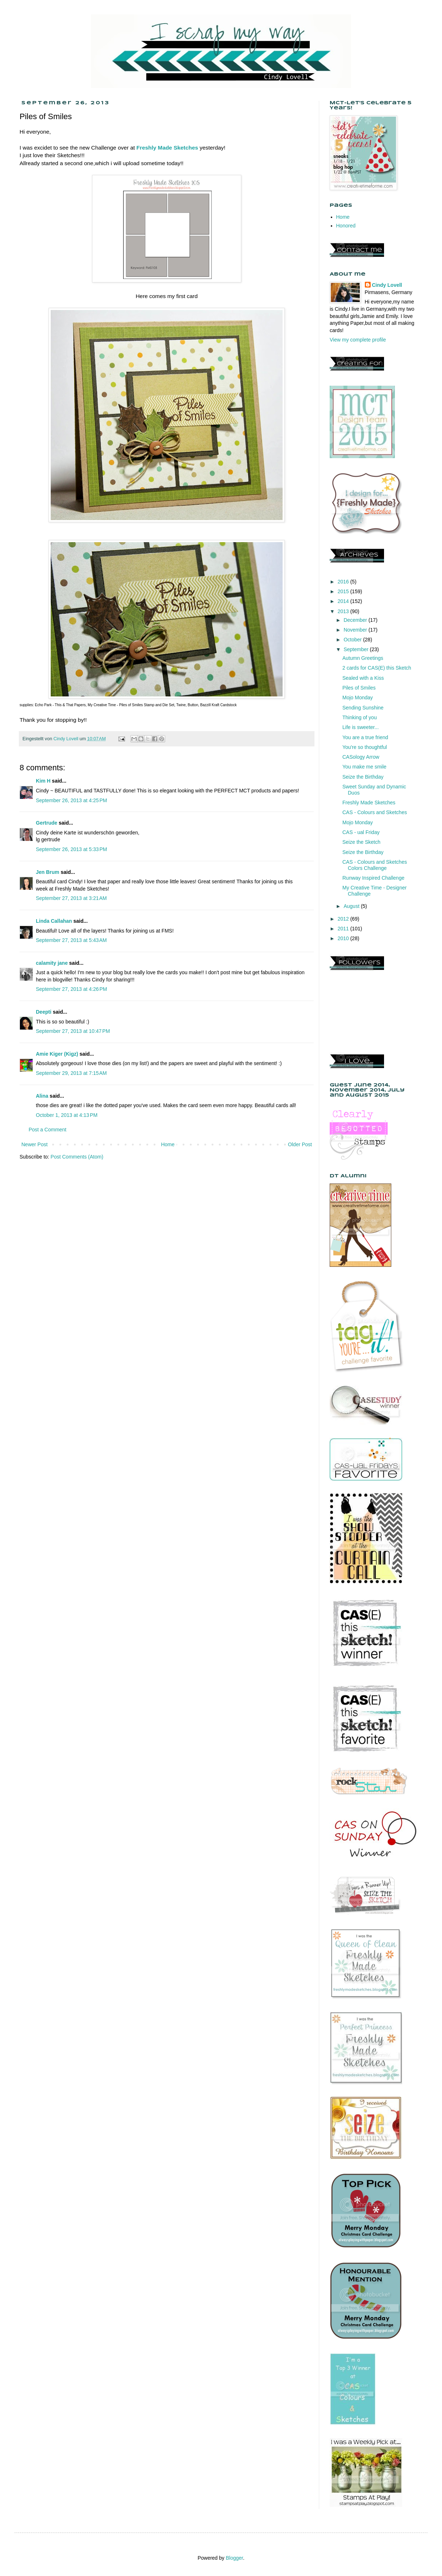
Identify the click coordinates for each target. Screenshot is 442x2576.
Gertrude (46, 823)
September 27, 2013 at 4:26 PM (71, 989)
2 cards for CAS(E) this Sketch (376, 668)
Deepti (43, 1012)
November (355, 630)
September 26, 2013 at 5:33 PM (71, 849)
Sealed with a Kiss (363, 678)
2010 (344, 938)
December (355, 620)
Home (167, 1144)
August (351, 906)
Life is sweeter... (360, 727)
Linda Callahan (54, 921)
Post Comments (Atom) (77, 1157)
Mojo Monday (357, 697)
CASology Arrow (360, 757)
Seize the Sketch (361, 842)
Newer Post (34, 1144)
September (356, 649)
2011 (344, 928)
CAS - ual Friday (361, 832)
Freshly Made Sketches (368, 802)
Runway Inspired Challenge (373, 878)
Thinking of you (359, 717)
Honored (346, 226)
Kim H (43, 781)
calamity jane (52, 963)
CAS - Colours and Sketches (374, 812)
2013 (344, 611)
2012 (344, 919)
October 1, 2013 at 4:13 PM (66, 1115)
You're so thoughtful (364, 747)
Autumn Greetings (362, 658)
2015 (344, 591)
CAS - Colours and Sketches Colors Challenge (374, 865)
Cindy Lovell (387, 285)
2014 (344, 601)
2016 (344, 582)
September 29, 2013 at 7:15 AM (71, 1073)
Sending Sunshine (363, 708)
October (353, 639)
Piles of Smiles (359, 688)
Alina (42, 1096)
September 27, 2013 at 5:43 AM (71, 940)
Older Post (300, 1144)
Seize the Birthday (363, 777)
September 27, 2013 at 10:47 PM (73, 1031)
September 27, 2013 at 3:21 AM (71, 898)
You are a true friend (365, 737)
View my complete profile (358, 340)
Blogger (234, 2558)
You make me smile (364, 767)
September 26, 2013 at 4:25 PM (71, 800)
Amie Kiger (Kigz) (58, 1054)
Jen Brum (47, 872)
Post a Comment (47, 1129)
